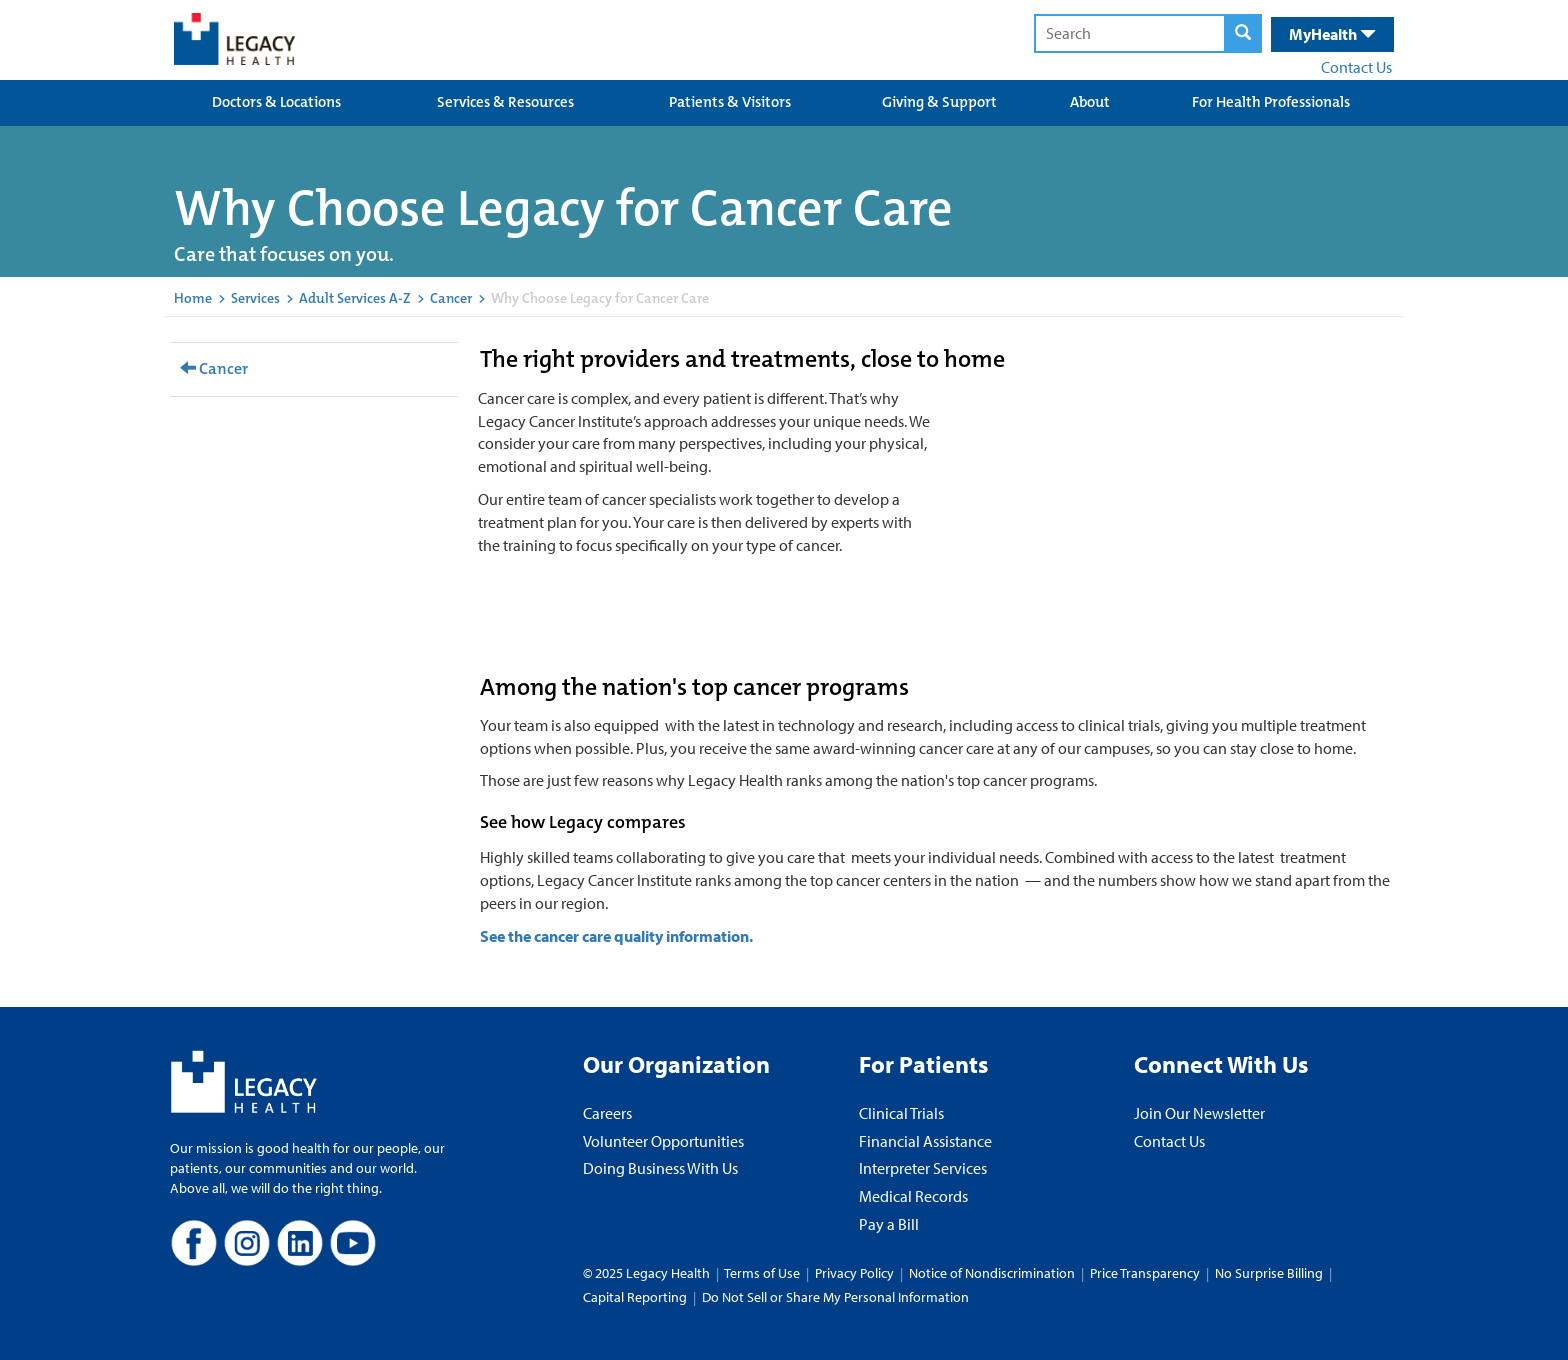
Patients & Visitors (730, 102)
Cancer (451, 298)
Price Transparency (1145, 1273)
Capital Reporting (635, 1297)
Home (193, 298)
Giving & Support (939, 102)
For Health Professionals (1271, 102)
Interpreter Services (923, 1168)
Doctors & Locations (276, 102)
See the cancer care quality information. (616, 936)
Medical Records (913, 1196)
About (1090, 102)
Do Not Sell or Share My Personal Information (835, 1297)
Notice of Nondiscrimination (992, 1273)
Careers (607, 1113)
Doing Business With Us (660, 1168)
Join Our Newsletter (1199, 1113)
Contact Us (1356, 67)
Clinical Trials (901, 1113)
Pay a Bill (889, 1224)
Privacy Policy (854, 1273)
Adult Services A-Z (355, 298)
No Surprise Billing (1269, 1273)
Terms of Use (763, 1273)
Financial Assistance (925, 1141)
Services (255, 298)
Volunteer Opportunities (663, 1141)
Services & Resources (505, 102)
